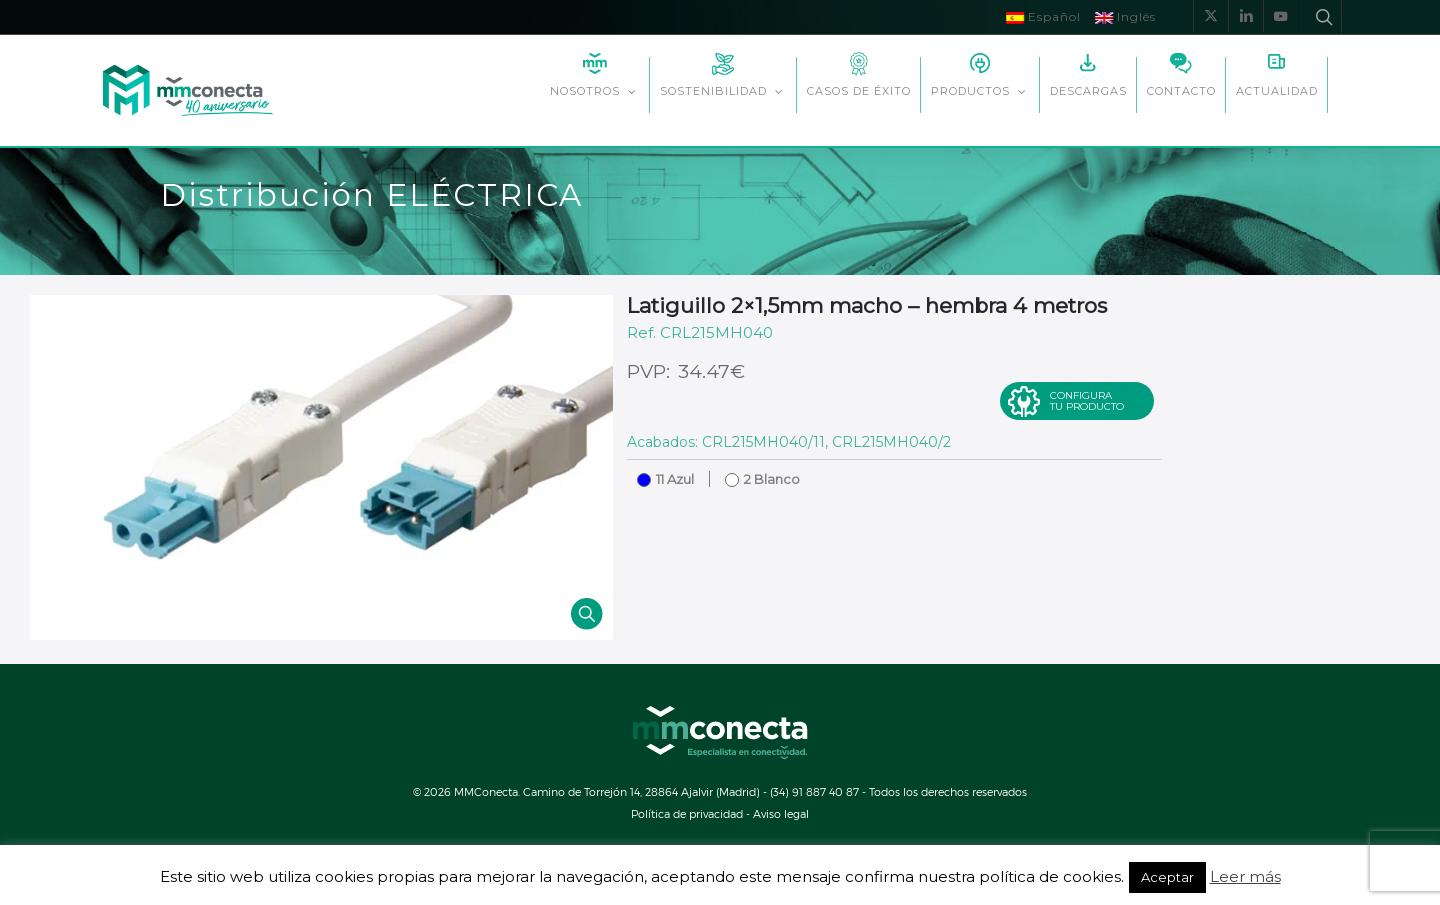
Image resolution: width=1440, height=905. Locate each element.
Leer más (1245, 877)
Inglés (1125, 16)
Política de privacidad (687, 813)
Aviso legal (781, 813)
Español (1043, 16)
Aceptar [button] (1167, 877)
